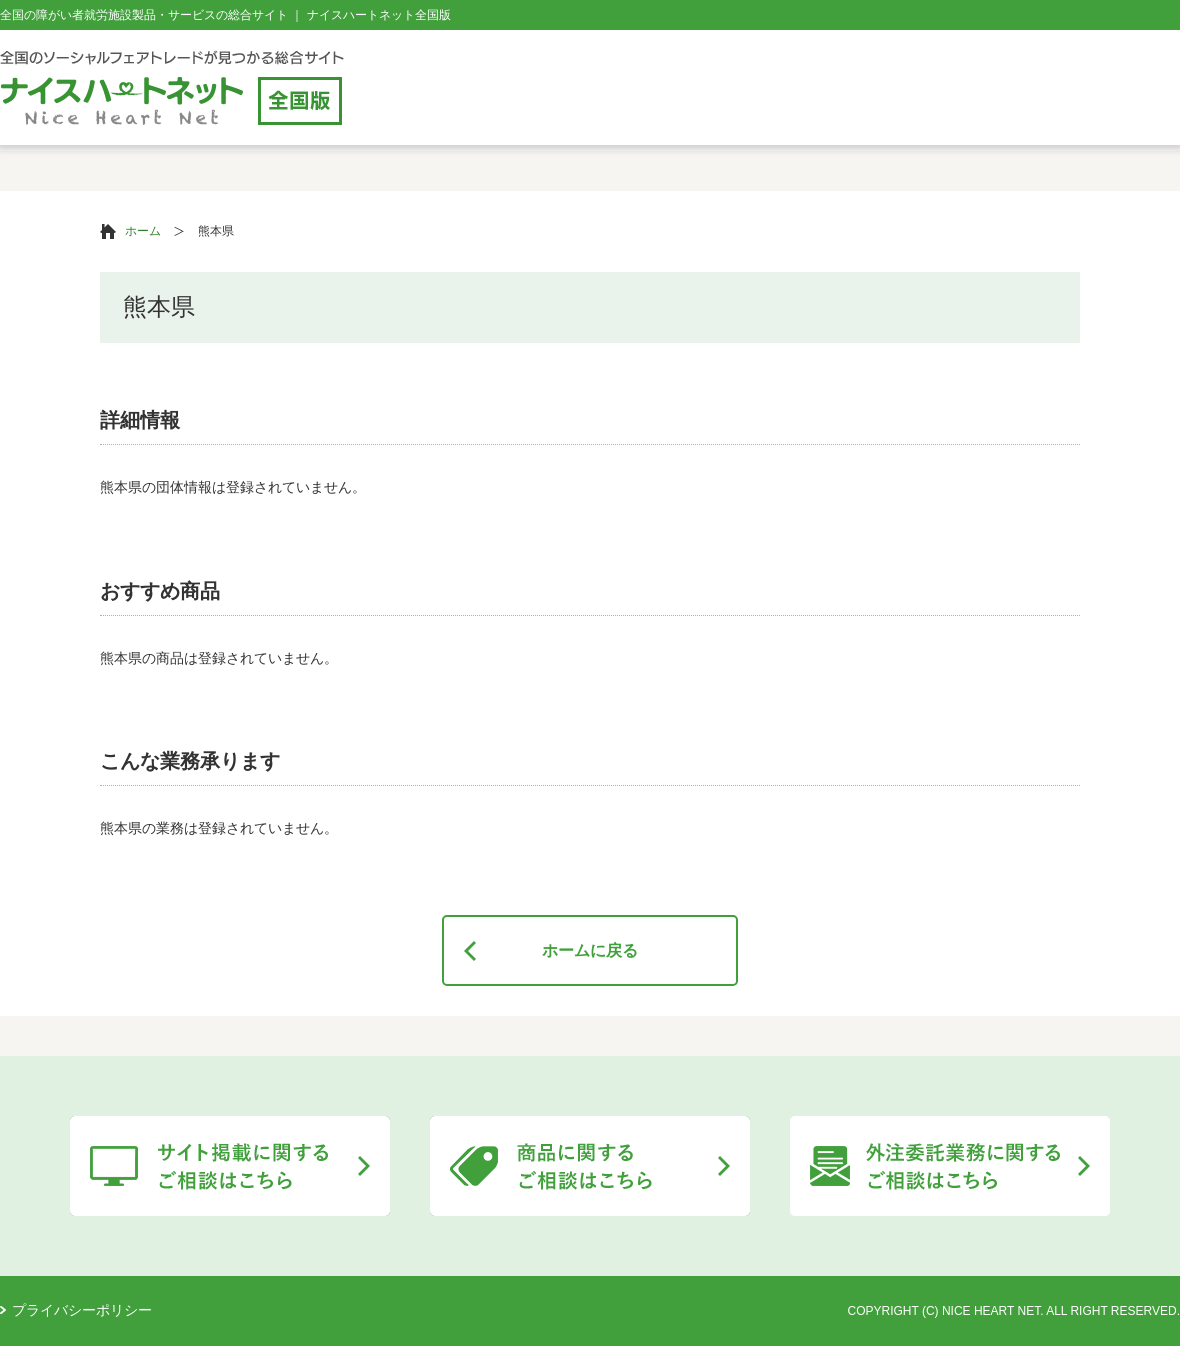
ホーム (143, 231)
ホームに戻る (590, 950)
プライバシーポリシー (82, 1310)
